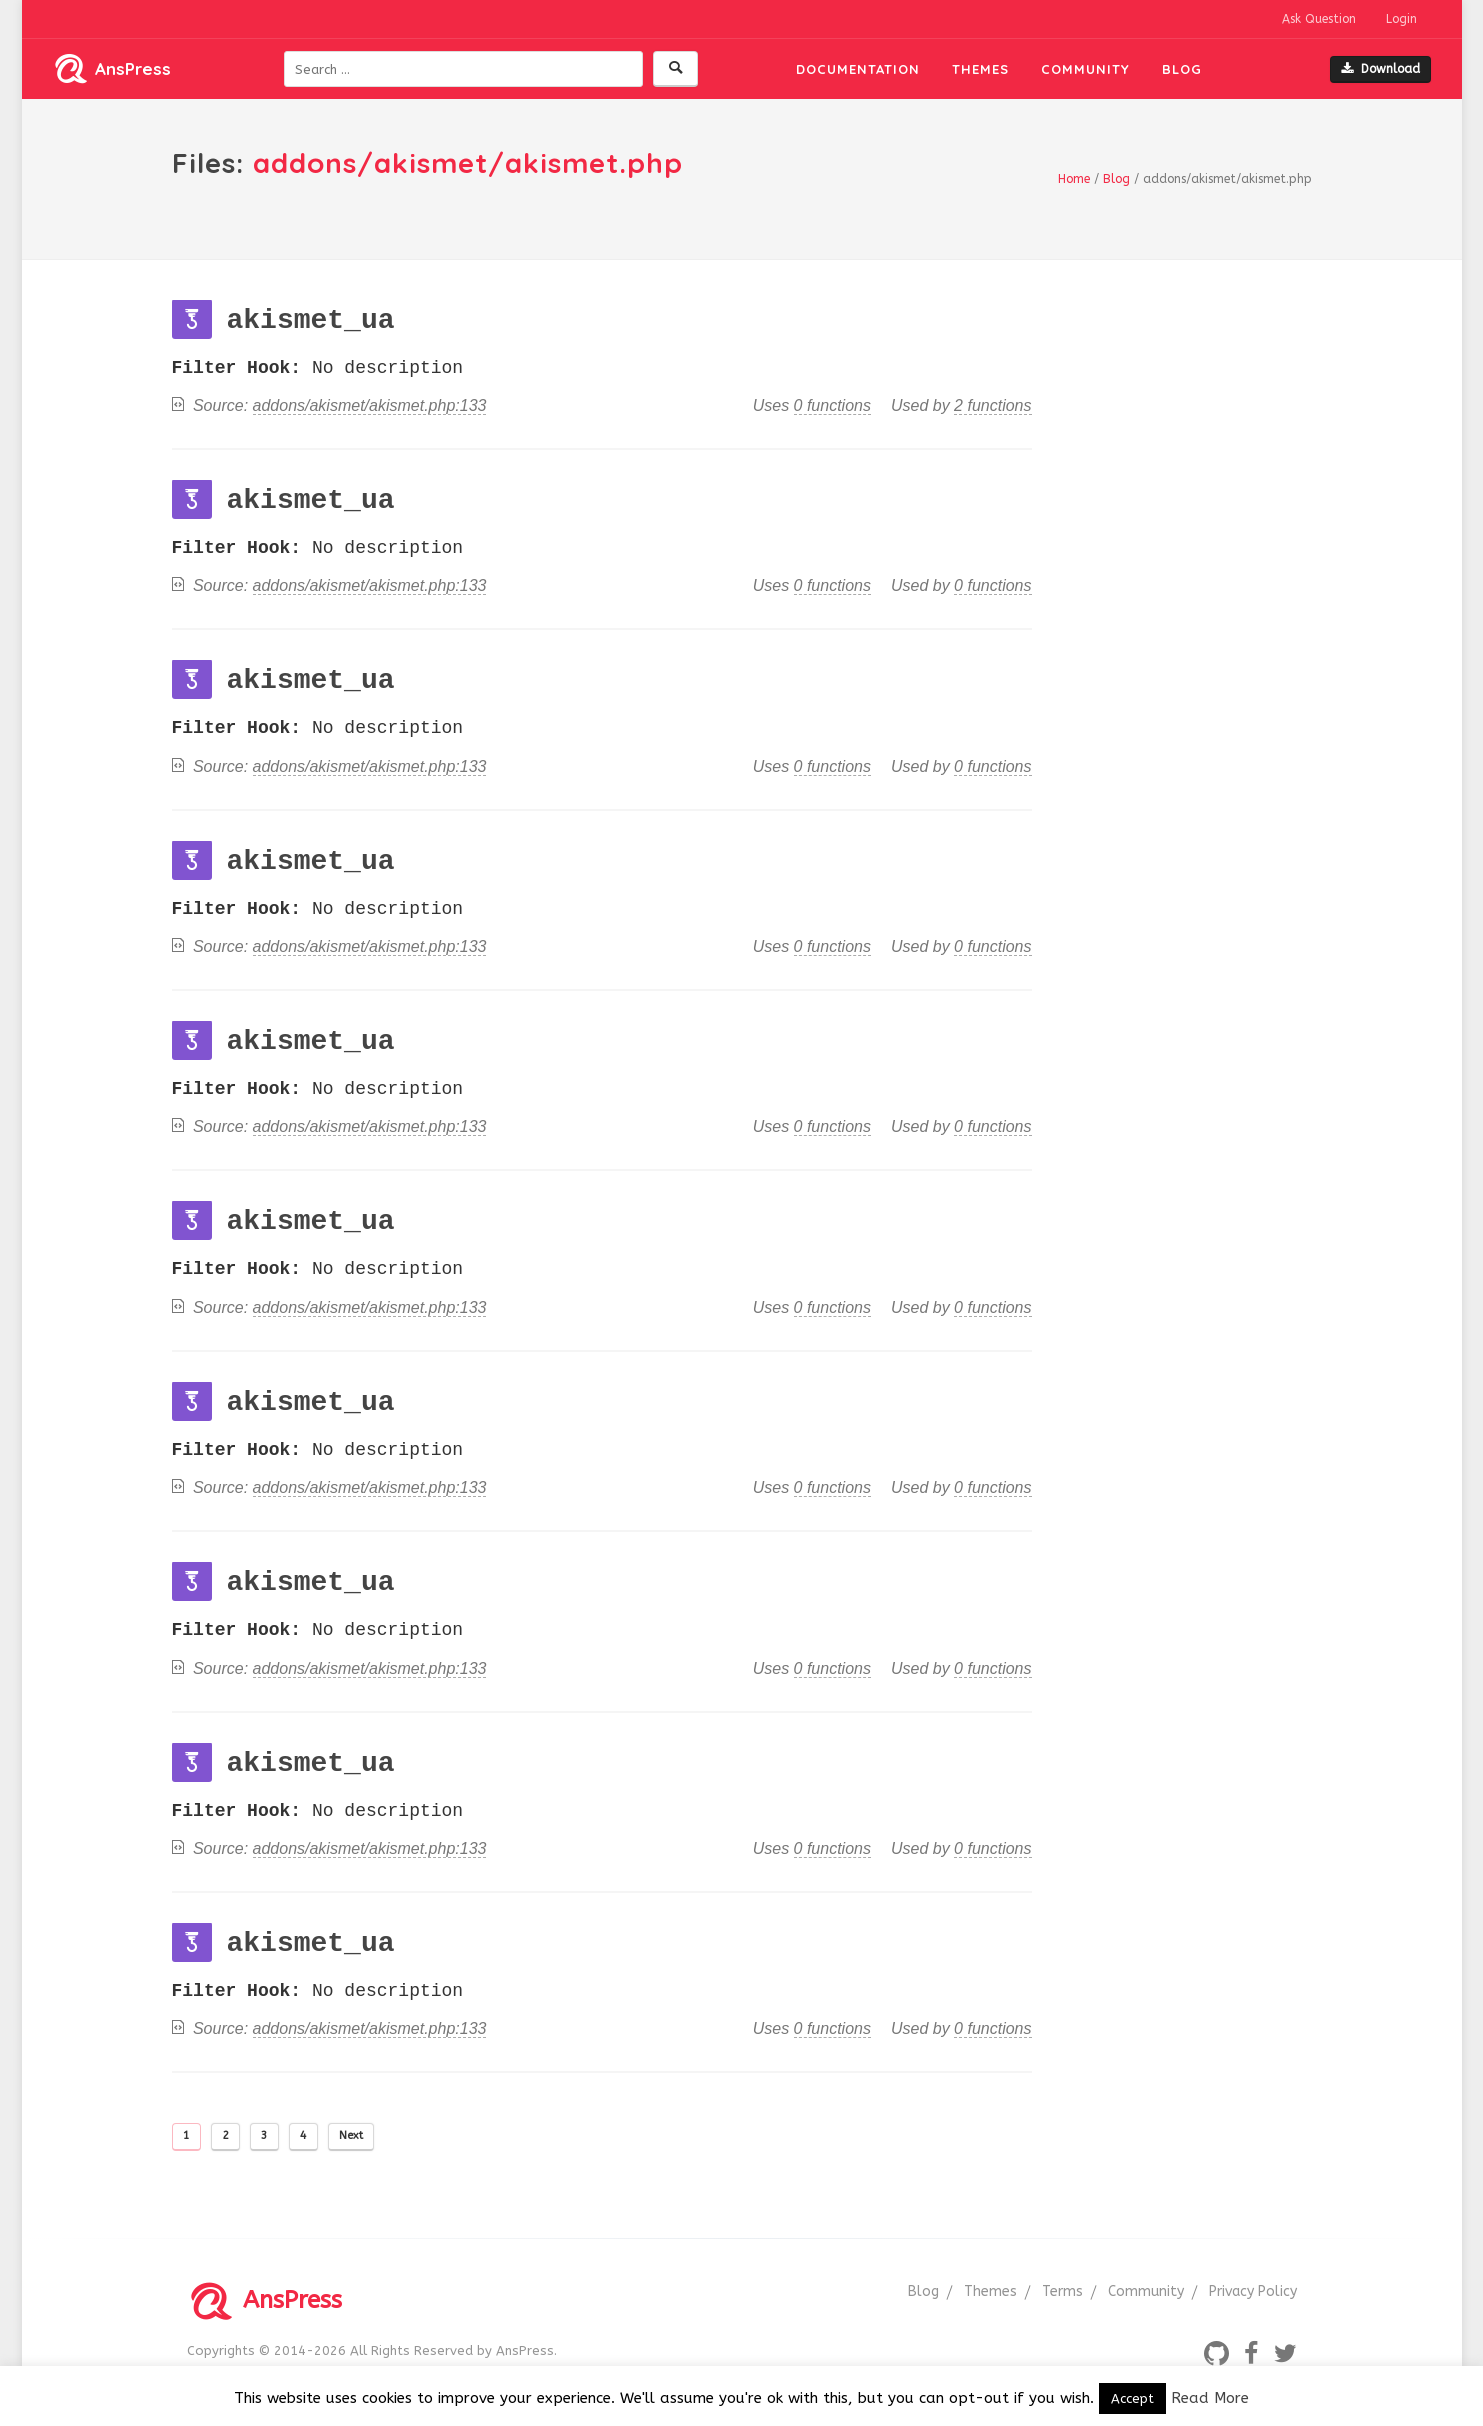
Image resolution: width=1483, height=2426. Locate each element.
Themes (980, 69)
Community (1085, 69)
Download (1380, 69)
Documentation (858, 69)
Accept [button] (1132, 2398)
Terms (1062, 2291)
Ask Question (1319, 19)
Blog (1182, 69)
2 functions (992, 405)
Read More (1210, 2398)
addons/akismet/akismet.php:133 (370, 405)
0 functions (832, 405)
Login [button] (1401, 19)
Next (351, 2135)
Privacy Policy (1253, 2291)
